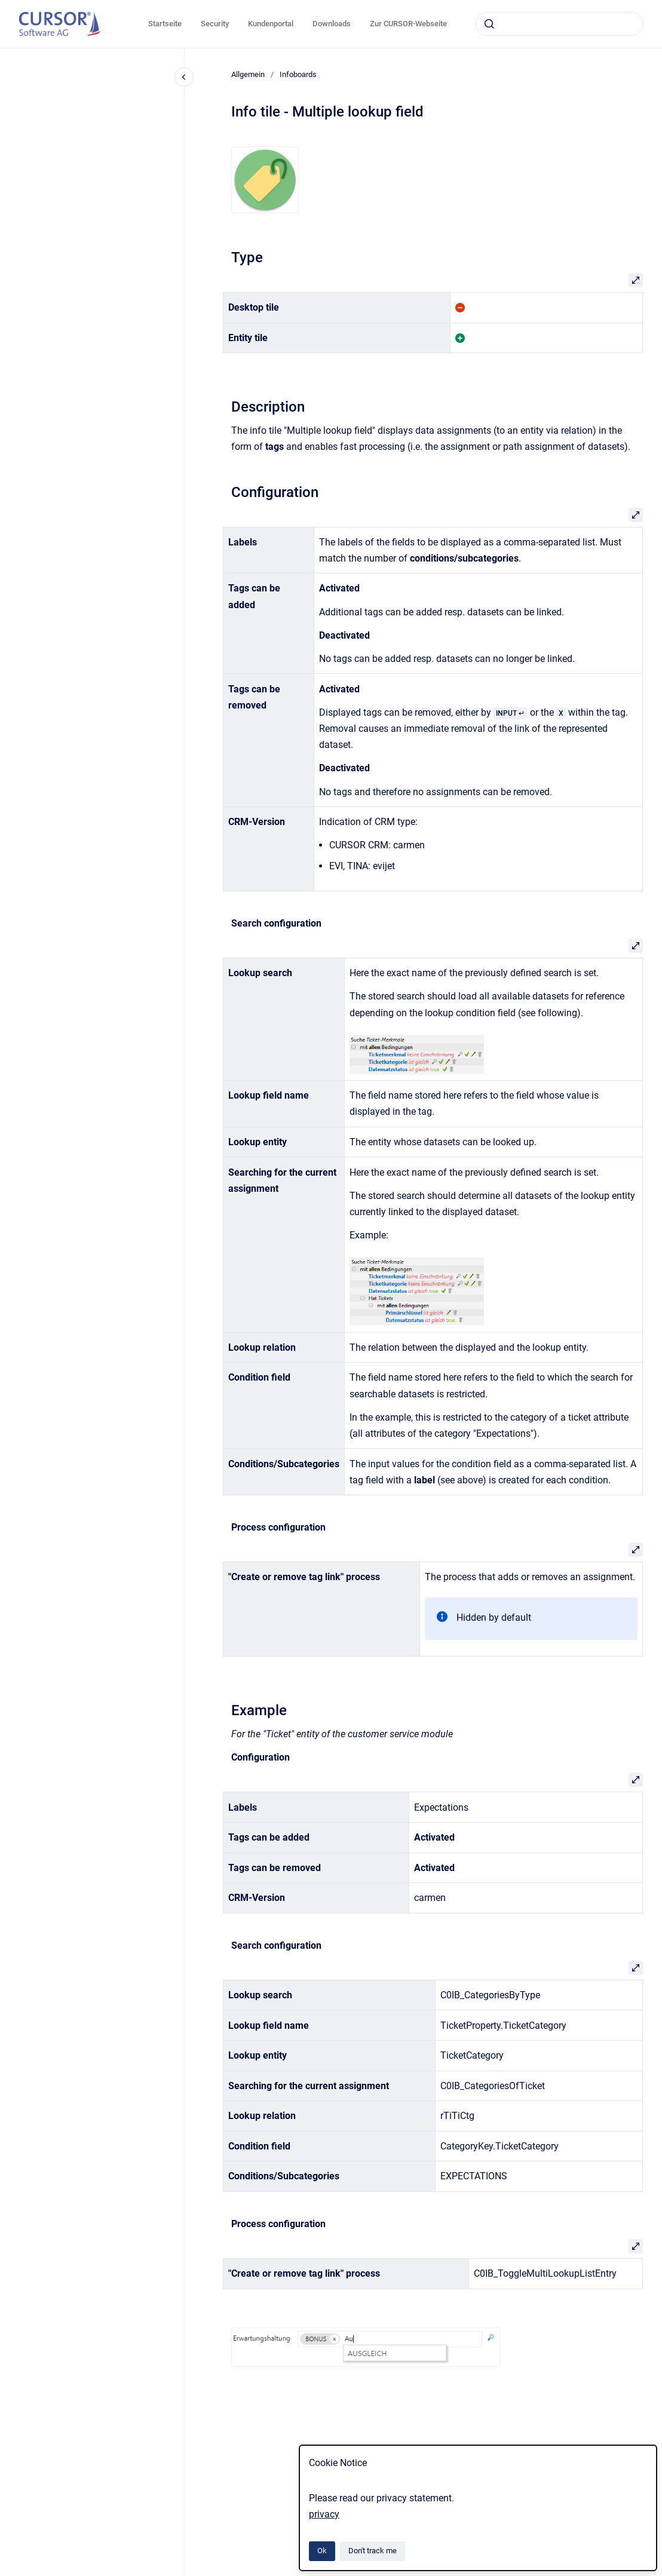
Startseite (165, 23)
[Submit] (489, 23)
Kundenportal (270, 23)
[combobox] (559, 24)
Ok (322, 2550)
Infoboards (298, 74)
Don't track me (372, 2550)
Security (215, 23)
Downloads (331, 23)
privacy (324, 2514)
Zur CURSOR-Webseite (408, 23)
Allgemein (248, 74)
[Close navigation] (184, 77)
